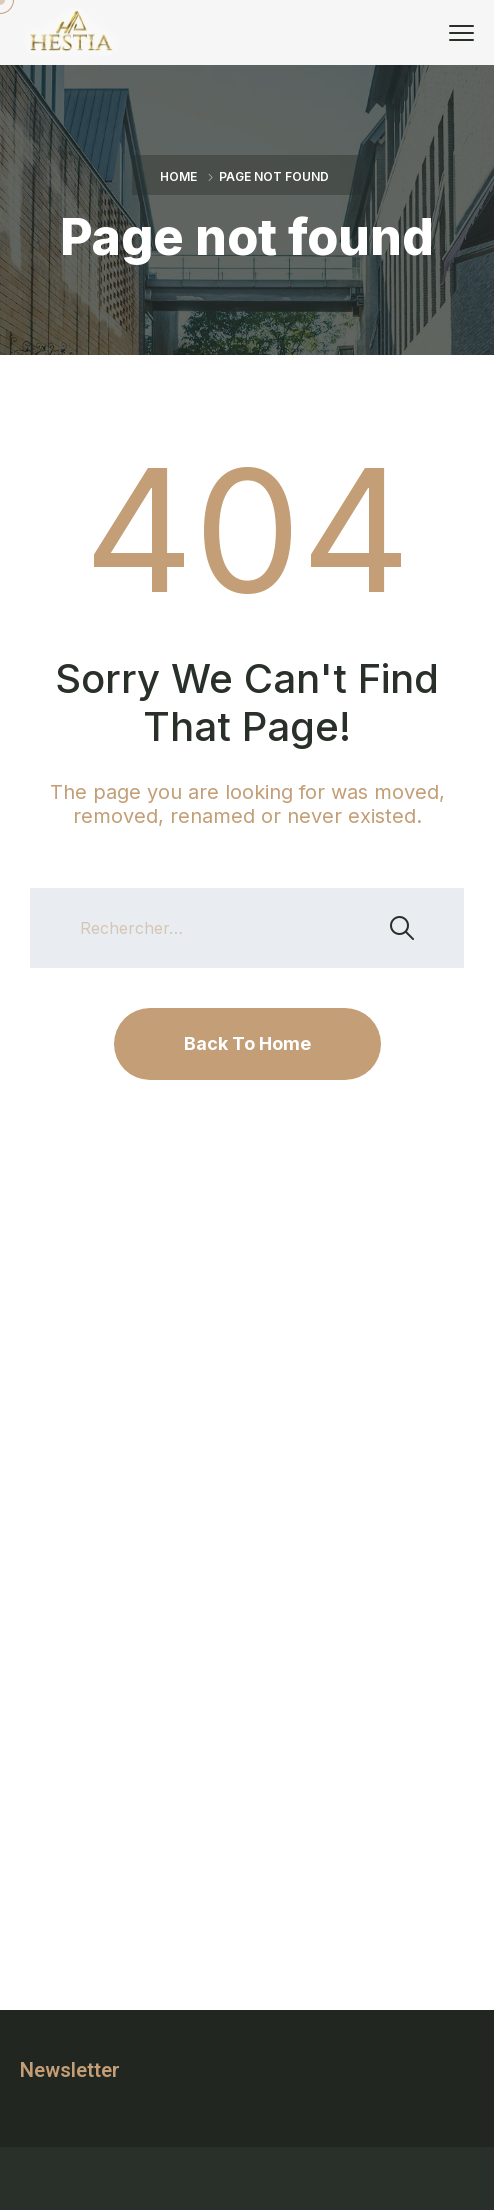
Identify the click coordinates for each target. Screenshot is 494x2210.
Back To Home (247, 1043)
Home (178, 176)
